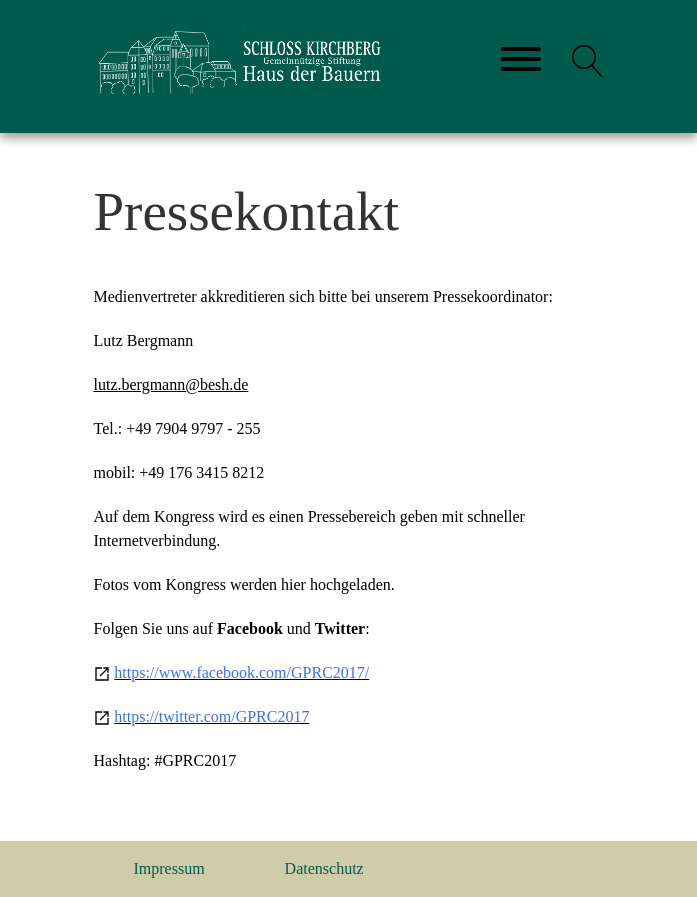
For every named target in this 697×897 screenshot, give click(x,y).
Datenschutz (324, 868)
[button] (588, 61)
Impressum (169, 868)
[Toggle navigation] (521, 60)
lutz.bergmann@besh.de (171, 384)
